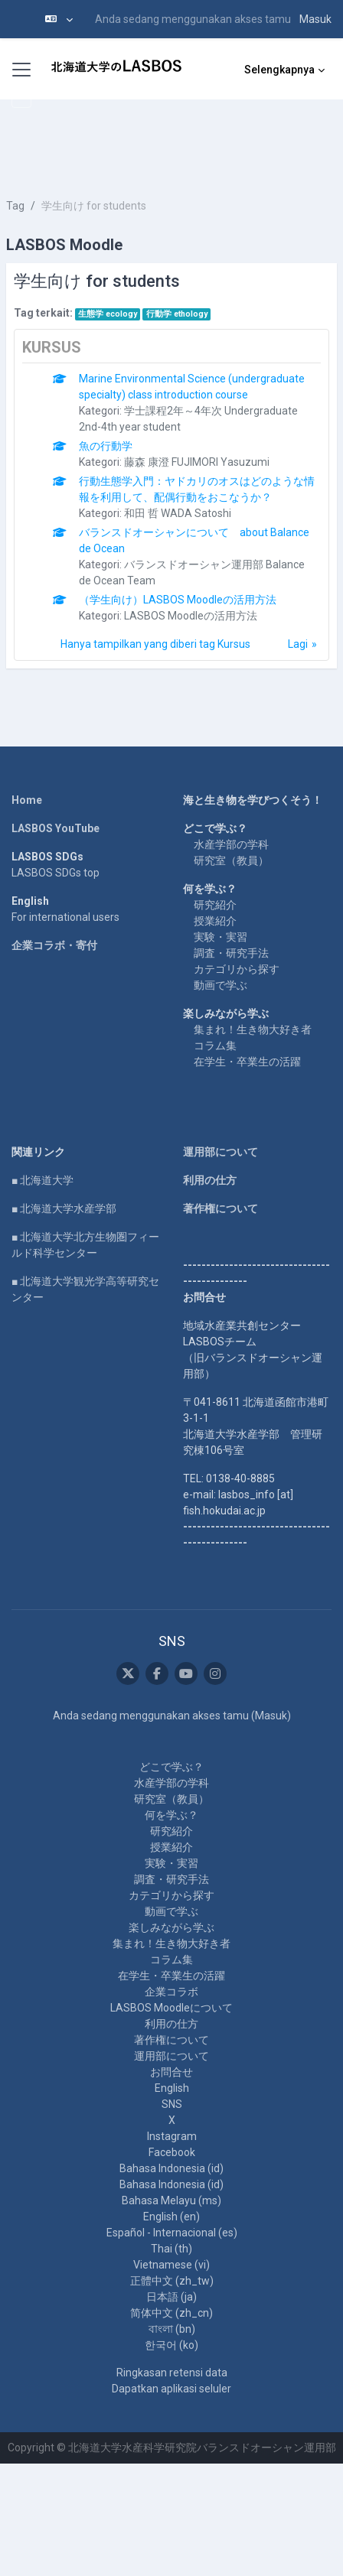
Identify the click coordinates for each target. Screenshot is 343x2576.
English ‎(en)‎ (171, 2216)
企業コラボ (171, 1992)
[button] (59, 19)
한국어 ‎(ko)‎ (171, 2345)
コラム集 (215, 1045)
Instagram (172, 2136)
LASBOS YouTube (55, 828)
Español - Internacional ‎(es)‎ (171, 2232)
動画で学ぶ (220, 985)
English (172, 2088)
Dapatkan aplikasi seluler (171, 2388)
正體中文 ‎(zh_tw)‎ (172, 2281)
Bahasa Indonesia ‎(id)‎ (171, 2168)
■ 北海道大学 (42, 1180)
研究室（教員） (231, 860)
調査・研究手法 (231, 953)
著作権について (220, 1208)
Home (26, 800)
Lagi (298, 644)
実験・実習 (220, 937)
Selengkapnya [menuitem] (279, 69)
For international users (65, 917)
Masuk (315, 19)
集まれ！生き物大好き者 (253, 1029)
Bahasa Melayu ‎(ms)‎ (171, 2200)
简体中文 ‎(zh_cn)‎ (171, 2313)
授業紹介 (215, 921)
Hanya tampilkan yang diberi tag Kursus (155, 644)
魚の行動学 (105, 446)
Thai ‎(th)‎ (171, 2249)
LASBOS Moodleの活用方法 (190, 616)
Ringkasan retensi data (171, 2372)
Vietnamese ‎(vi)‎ (171, 2265)
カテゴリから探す (236, 969)
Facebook (172, 2152)
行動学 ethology (176, 314)
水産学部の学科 (231, 844)
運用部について (220, 1152)
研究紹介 (215, 905)
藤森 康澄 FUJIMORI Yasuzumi (197, 462)
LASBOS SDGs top (55, 873)
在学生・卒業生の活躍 (247, 1061)
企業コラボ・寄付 (54, 945)
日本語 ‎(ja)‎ (171, 2297)
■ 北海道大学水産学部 (63, 1208)
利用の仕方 (210, 1180)
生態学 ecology (107, 314)
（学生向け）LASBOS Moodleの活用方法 (177, 600)
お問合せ (171, 2072)
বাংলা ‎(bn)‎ (172, 2329)
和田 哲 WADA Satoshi (177, 513)
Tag (15, 206)
